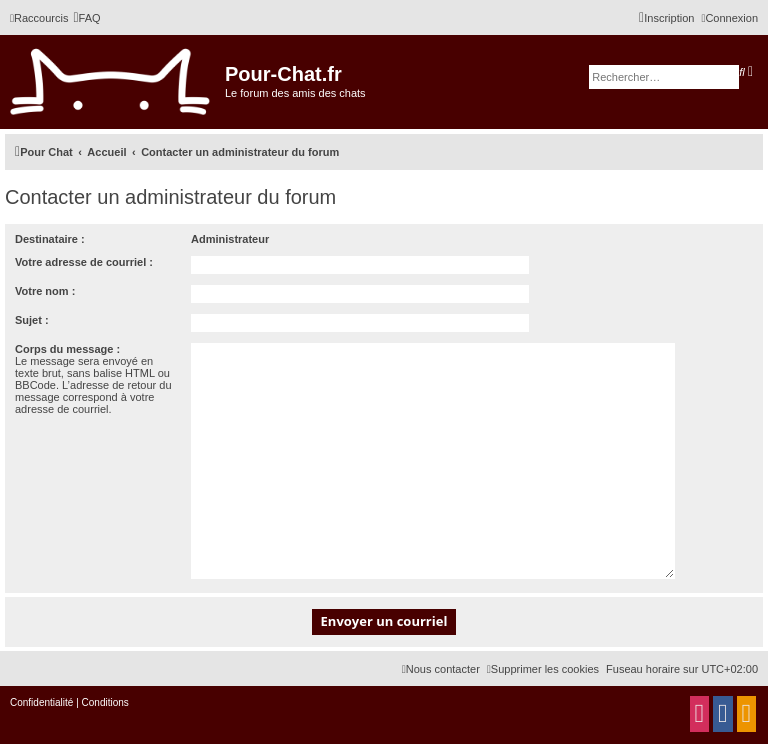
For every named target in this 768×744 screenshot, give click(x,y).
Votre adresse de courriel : (84, 262)
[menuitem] (86, 18)
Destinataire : (50, 239)
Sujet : (32, 320)
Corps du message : (67, 349)
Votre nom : (45, 291)
